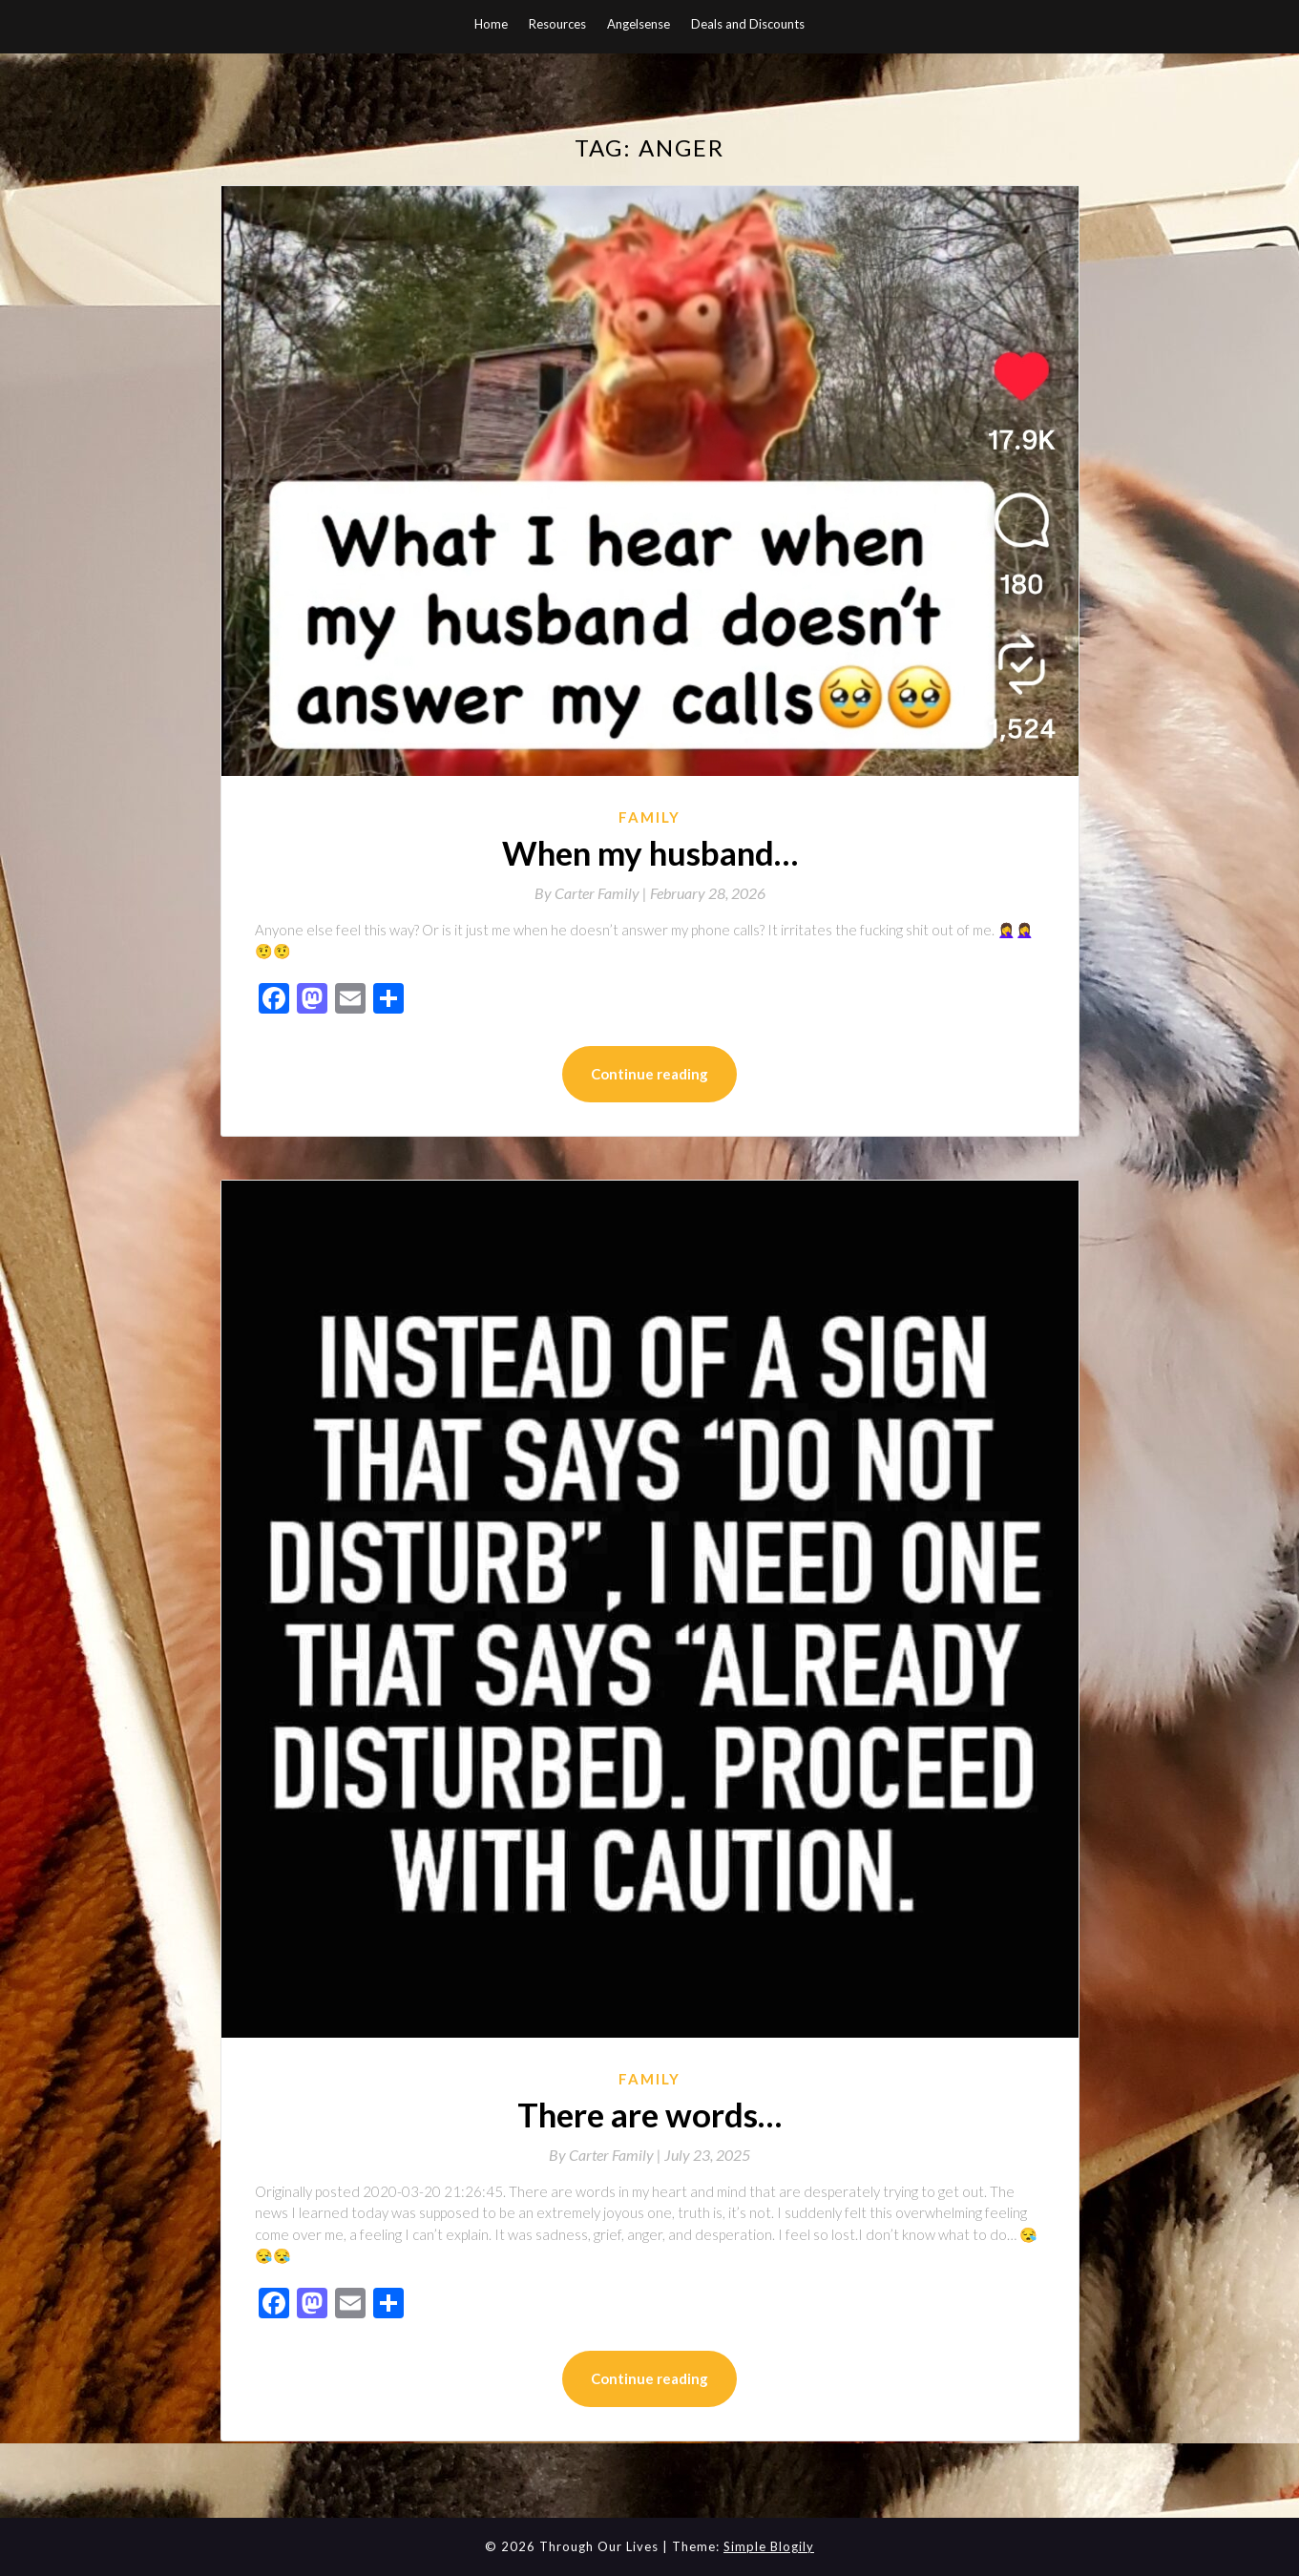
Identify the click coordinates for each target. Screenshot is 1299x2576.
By (592, 893)
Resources (557, 23)
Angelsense (638, 23)
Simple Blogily (768, 2546)
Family (649, 817)
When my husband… (650, 852)
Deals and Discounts (748, 23)
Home (491, 23)
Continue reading (649, 1073)
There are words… (649, 2114)
